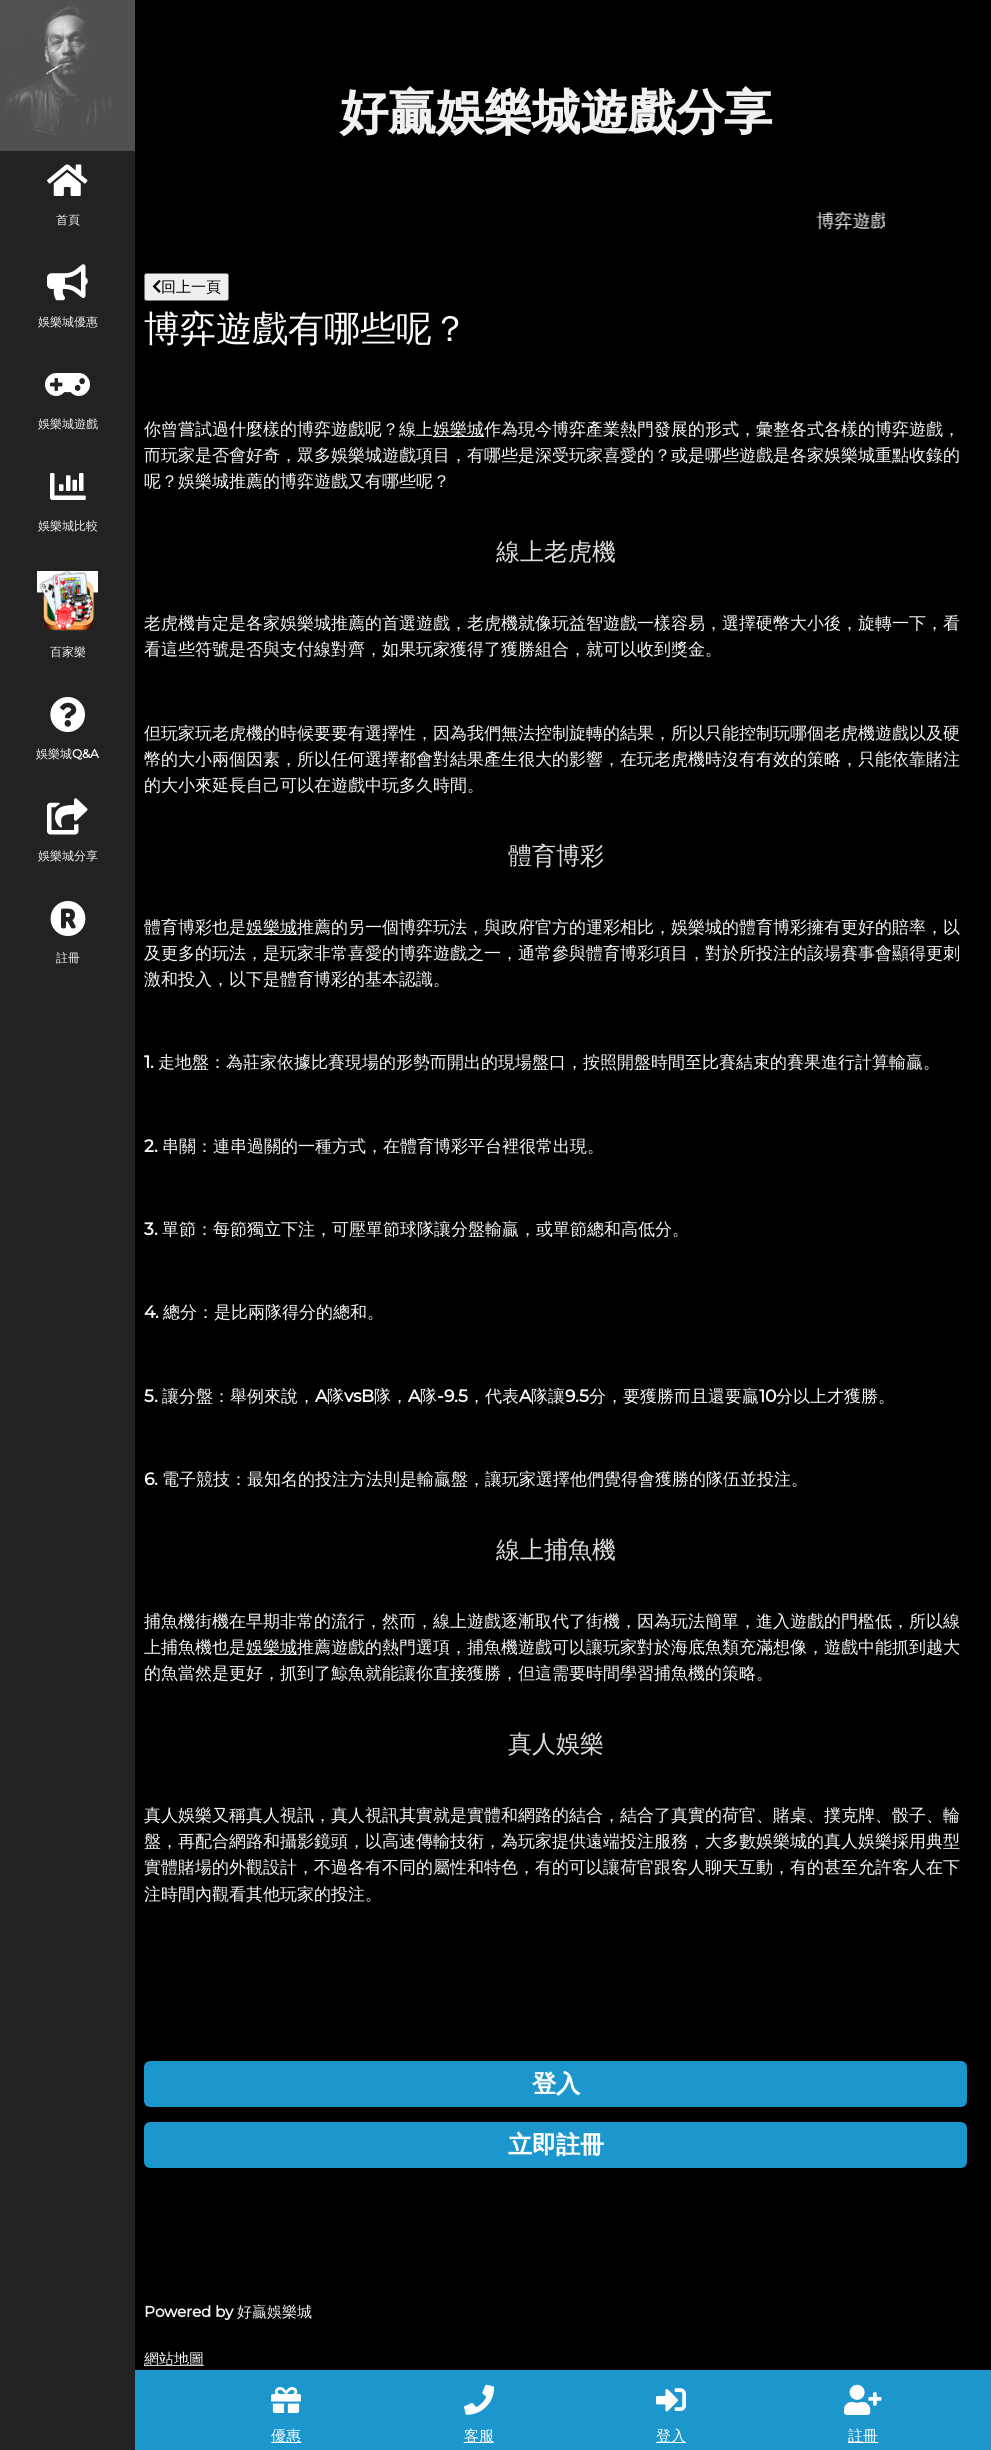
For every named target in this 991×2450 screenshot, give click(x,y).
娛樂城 (458, 428)
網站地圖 (174, 2358)
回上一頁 (186, 286)
